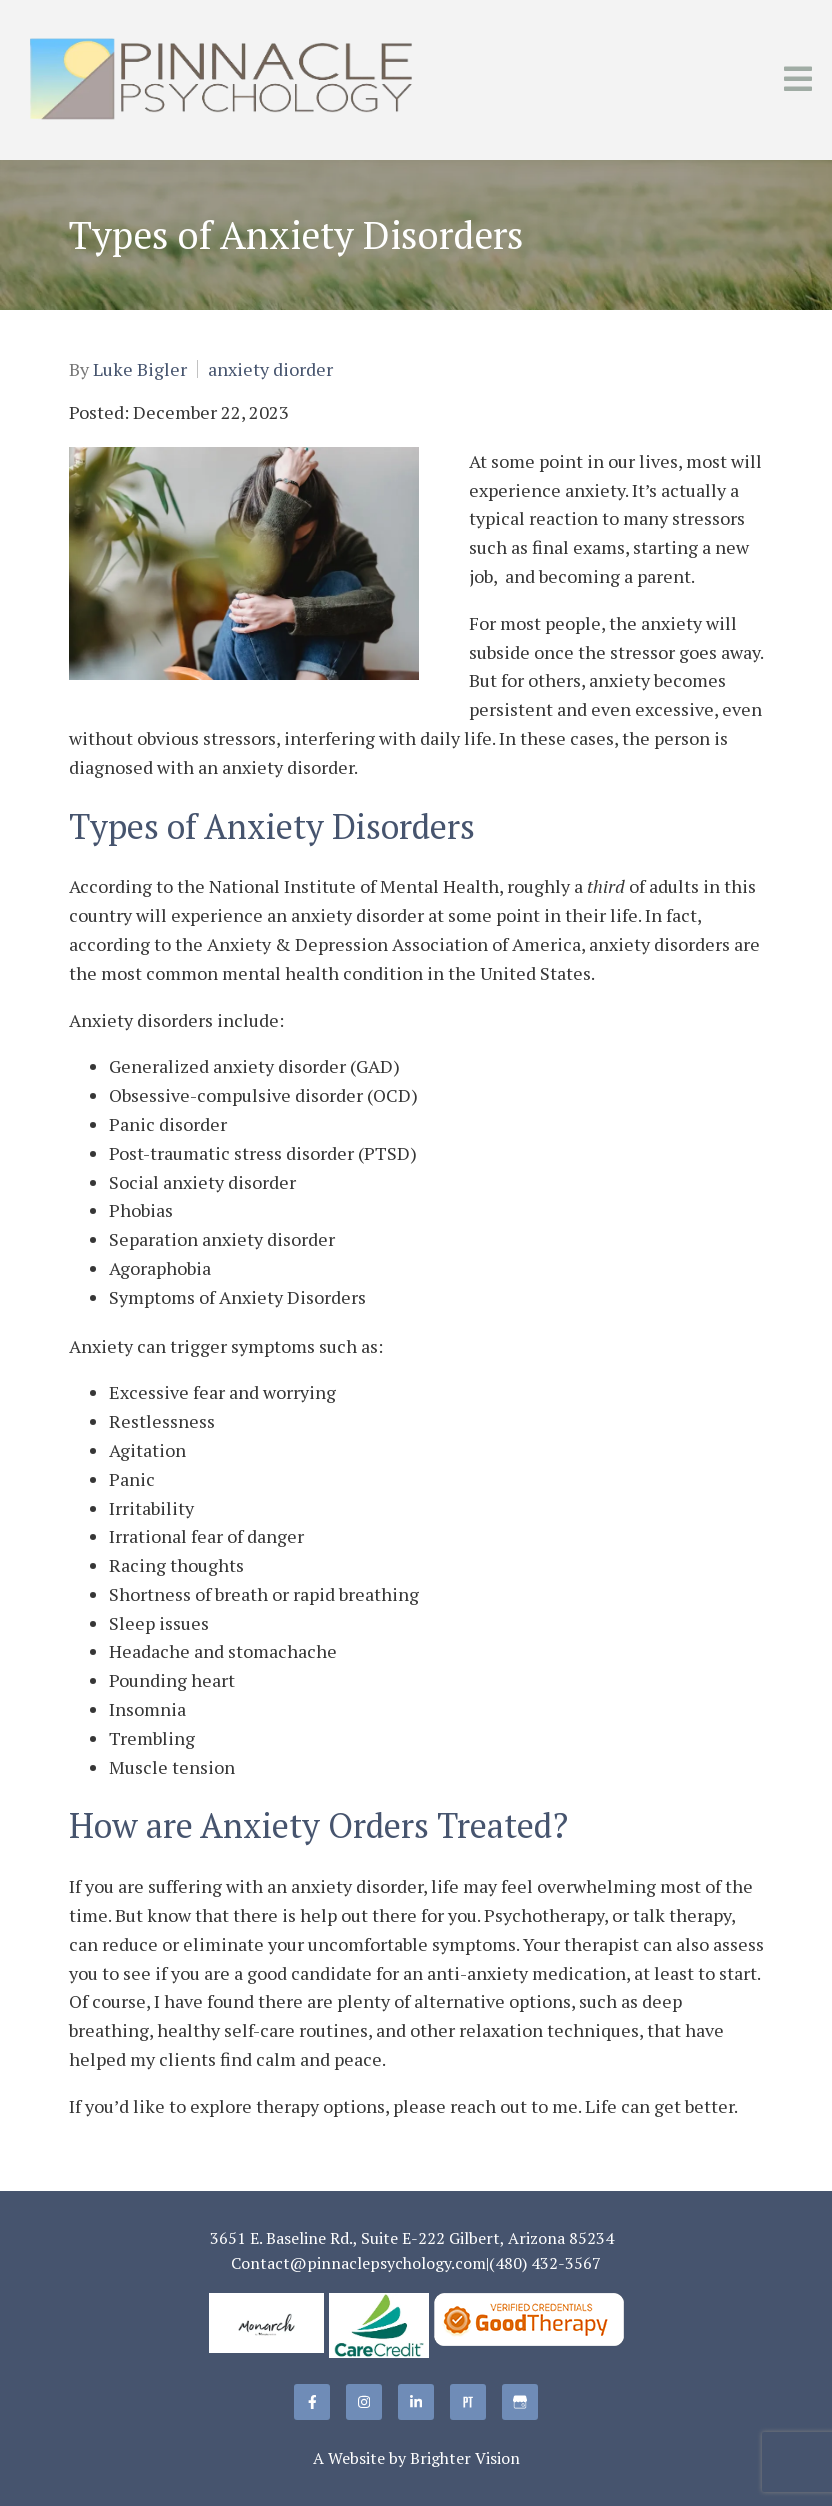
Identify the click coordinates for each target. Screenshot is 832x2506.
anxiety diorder (270, 369)
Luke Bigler (140, 369)
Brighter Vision (465, 2458)
